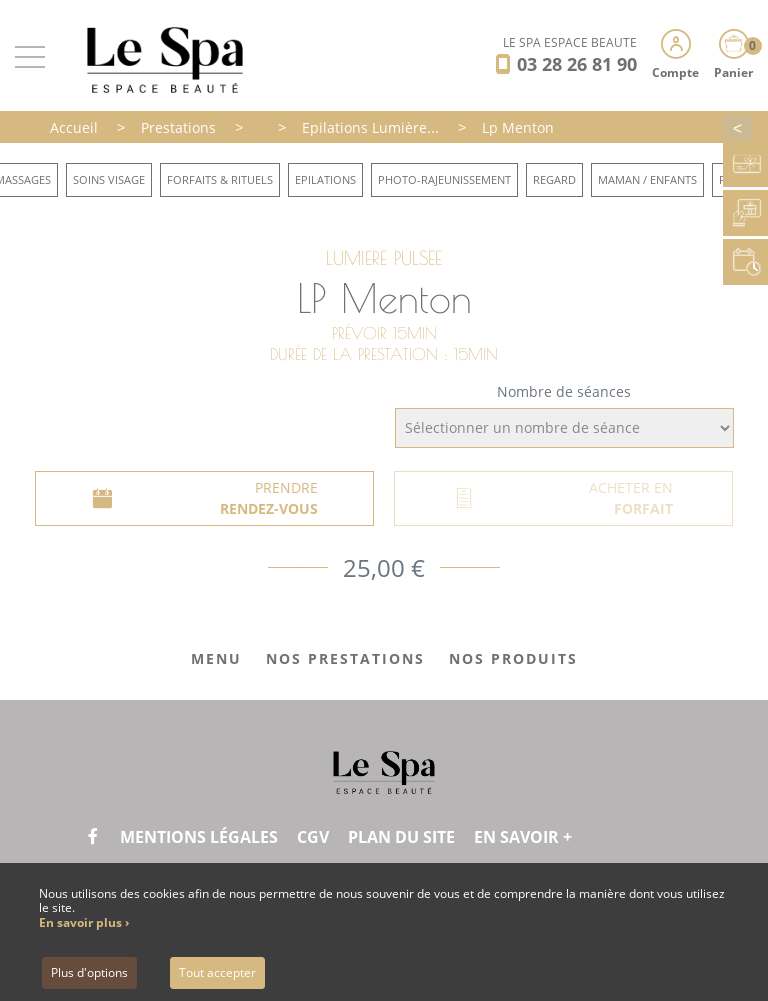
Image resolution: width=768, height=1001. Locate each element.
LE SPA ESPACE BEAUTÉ (570, 42)
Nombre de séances (564, 391)
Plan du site (401, 837)
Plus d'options (89, 972)
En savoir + (523, 837)
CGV (313, 837)
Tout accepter (217, 972)
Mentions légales (199, 837)
